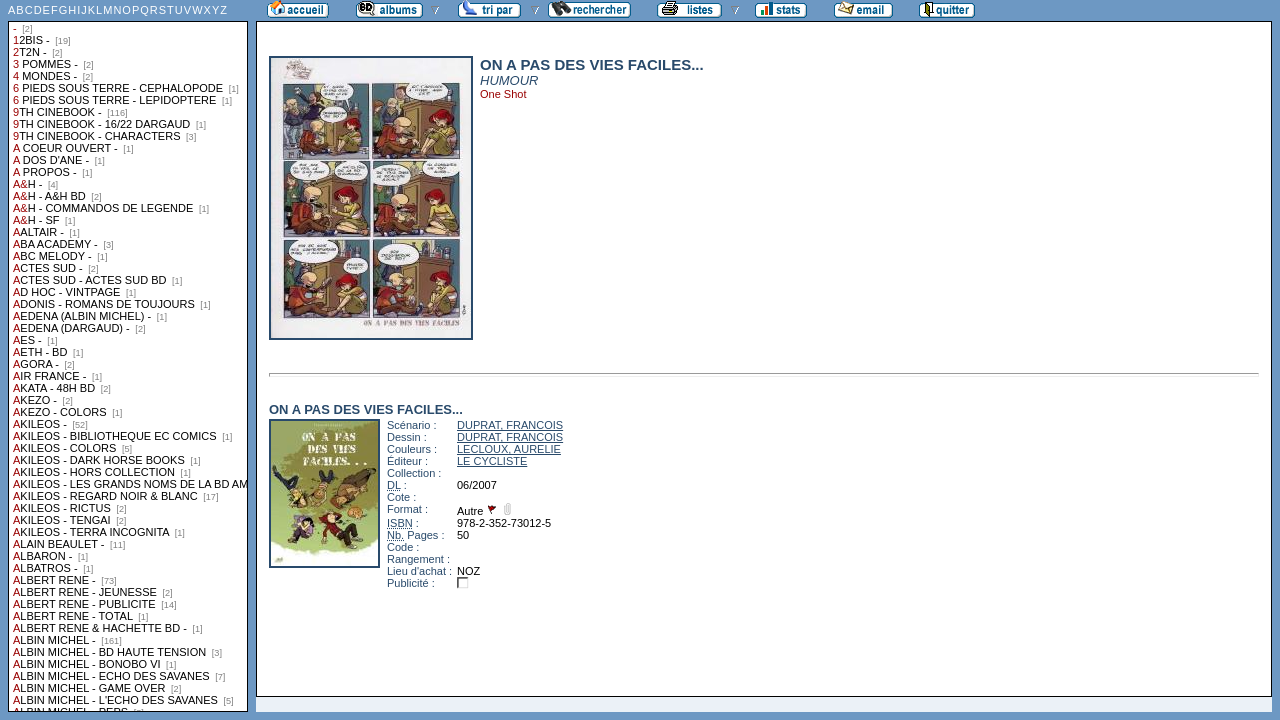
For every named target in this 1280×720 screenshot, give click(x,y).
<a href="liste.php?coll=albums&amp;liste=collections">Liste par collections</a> (128, 356)
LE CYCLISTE (492, 461)
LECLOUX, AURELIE (509, 449)
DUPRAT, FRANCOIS (510, 425)
